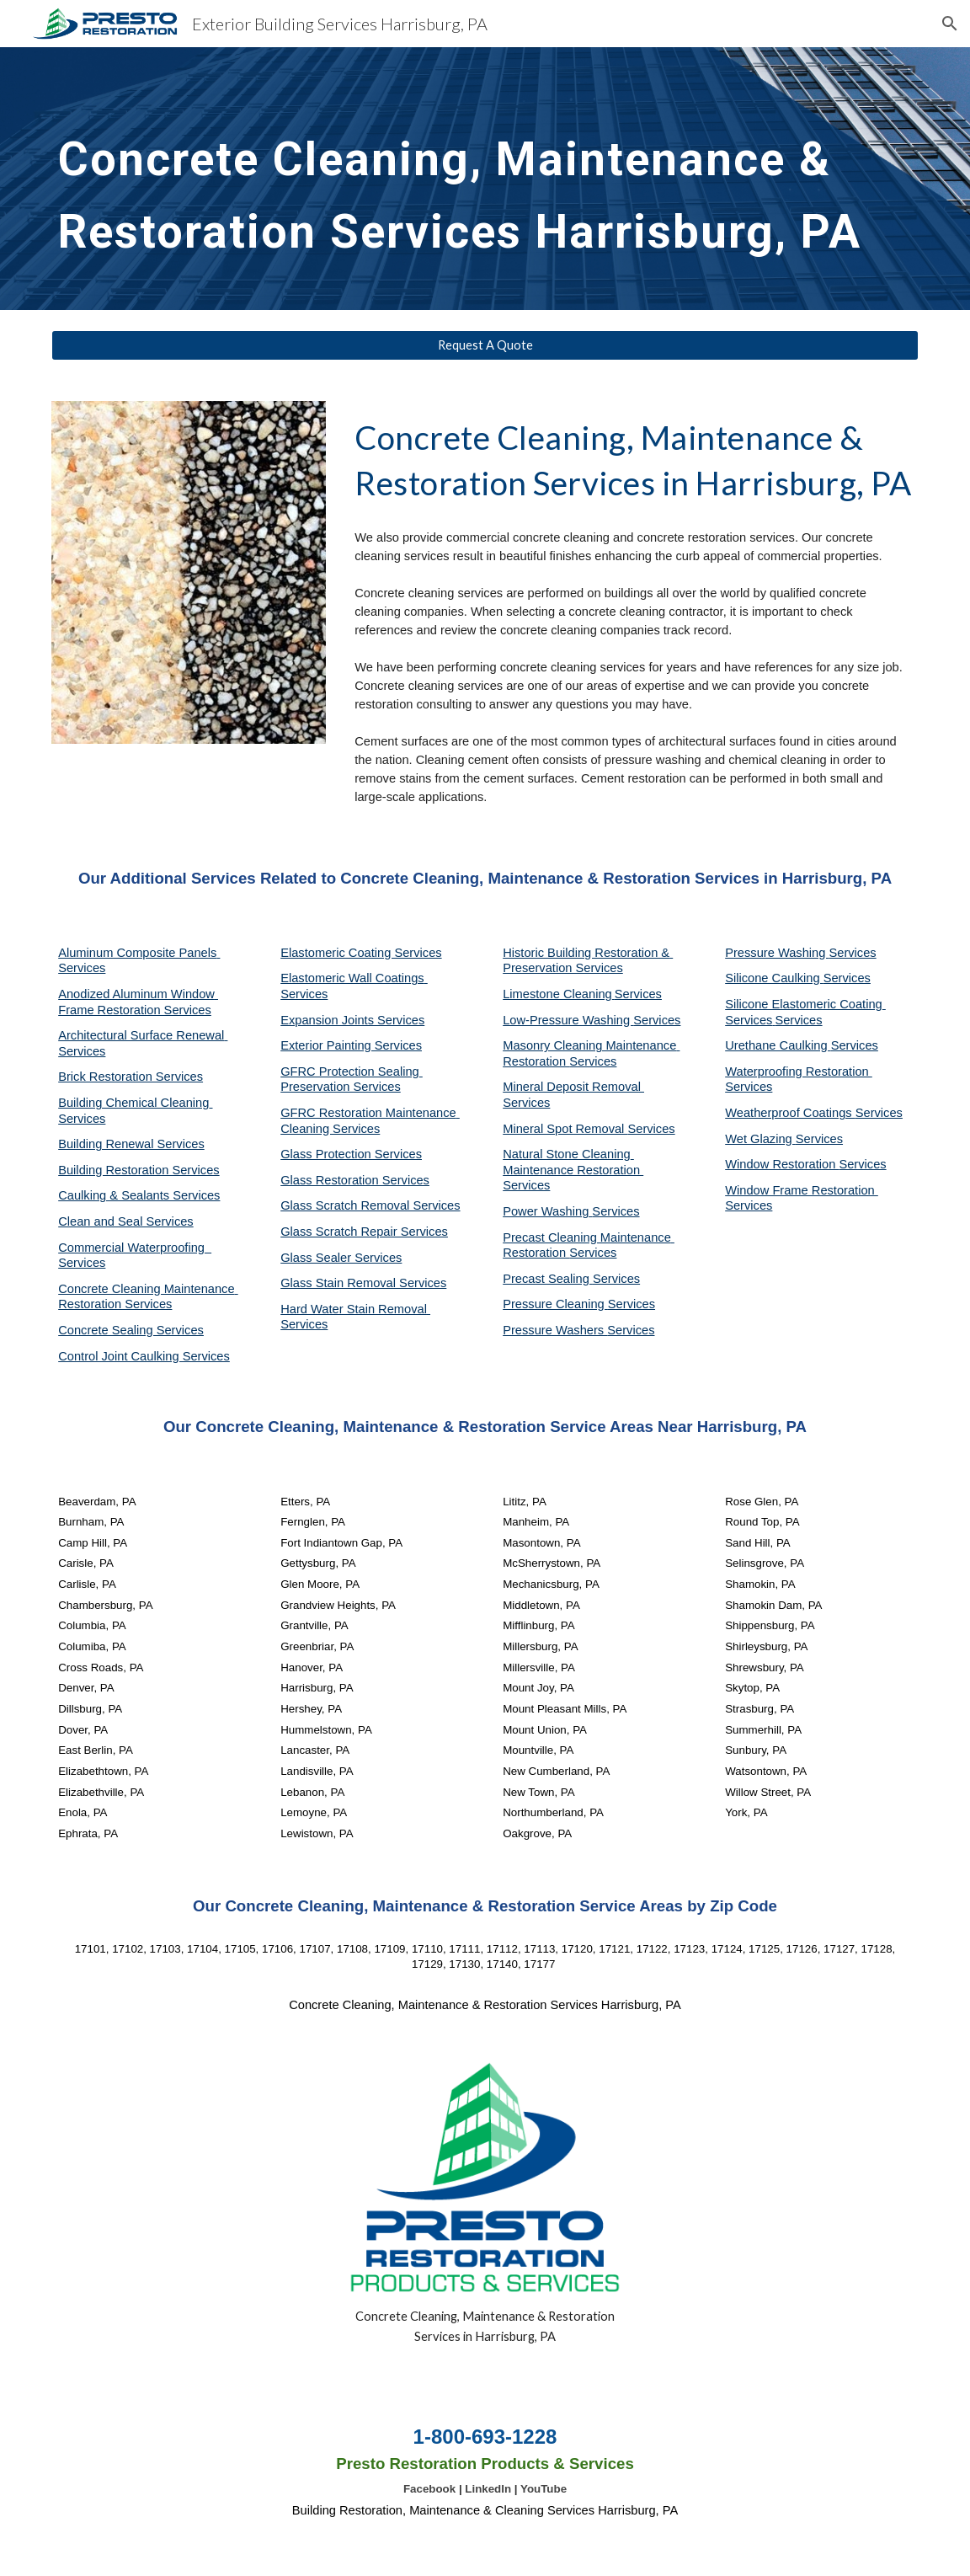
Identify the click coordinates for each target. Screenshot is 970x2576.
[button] (950, 23)
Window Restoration (782, 1164)
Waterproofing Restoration (798, 1071)
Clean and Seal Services (126, 1221)
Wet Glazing (760, 1139)
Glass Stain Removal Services (363, 1283)
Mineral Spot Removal (565, 1129)
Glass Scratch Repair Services (364, 1231)
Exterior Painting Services (351, 1045)
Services (638, 994)
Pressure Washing (777, 952)
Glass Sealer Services (341, 1257)
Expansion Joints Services (352, 1020)
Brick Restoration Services (130, 1076)
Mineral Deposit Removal (573, 1086)
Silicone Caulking (774, 978)
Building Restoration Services (138, 1170)
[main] (485, 178)
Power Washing (547, 1211)
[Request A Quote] (485, 345)
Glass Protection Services (351, 1154)
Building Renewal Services (131, 1144)
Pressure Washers (555, 1330)
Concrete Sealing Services (131, 1330)
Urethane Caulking (777, 1045)
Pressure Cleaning (555, 1304)
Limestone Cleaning (557, 994)
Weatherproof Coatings (790, 1113)
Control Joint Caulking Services (144, 1356)
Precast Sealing (548, 1278)
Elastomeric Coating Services (360, 952)
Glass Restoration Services (354, 1180)
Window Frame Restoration (801, 1190)
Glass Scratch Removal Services (370, 1205)
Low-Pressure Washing (568, 1020)
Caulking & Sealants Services (139, 1195)
